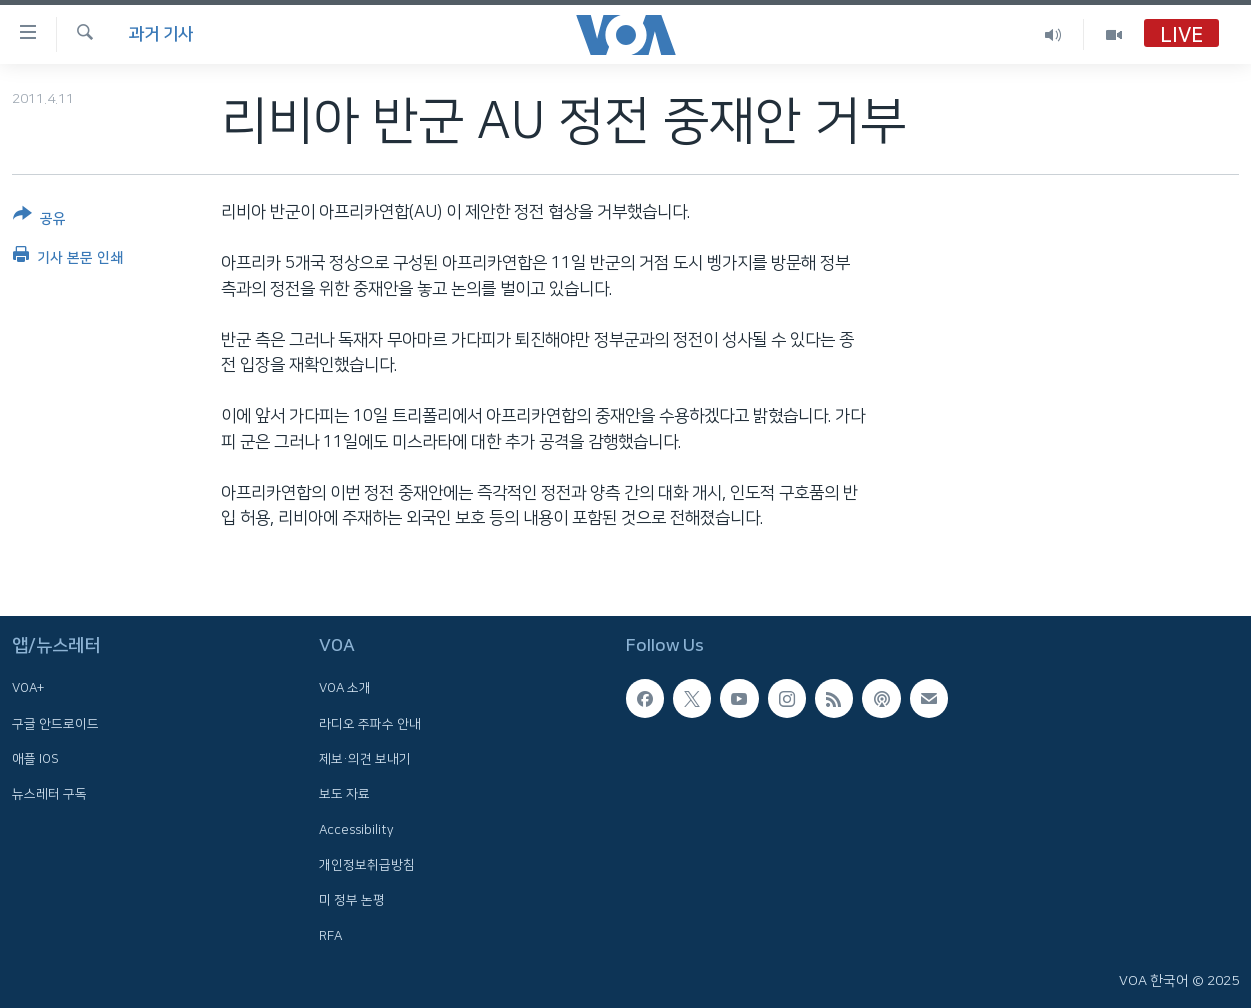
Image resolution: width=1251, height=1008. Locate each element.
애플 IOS (35, 759)
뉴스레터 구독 (49, 794)
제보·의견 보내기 (365, 759)
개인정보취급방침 (367, 865)
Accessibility (356, 829)
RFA (330, 935)
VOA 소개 (345, 688)
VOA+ (28, 688)
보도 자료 (344, 794)
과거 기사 (161, 34)
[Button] (39, 220)
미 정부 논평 (352, 900)
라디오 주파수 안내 (370, 724)
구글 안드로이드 (55, 724)
